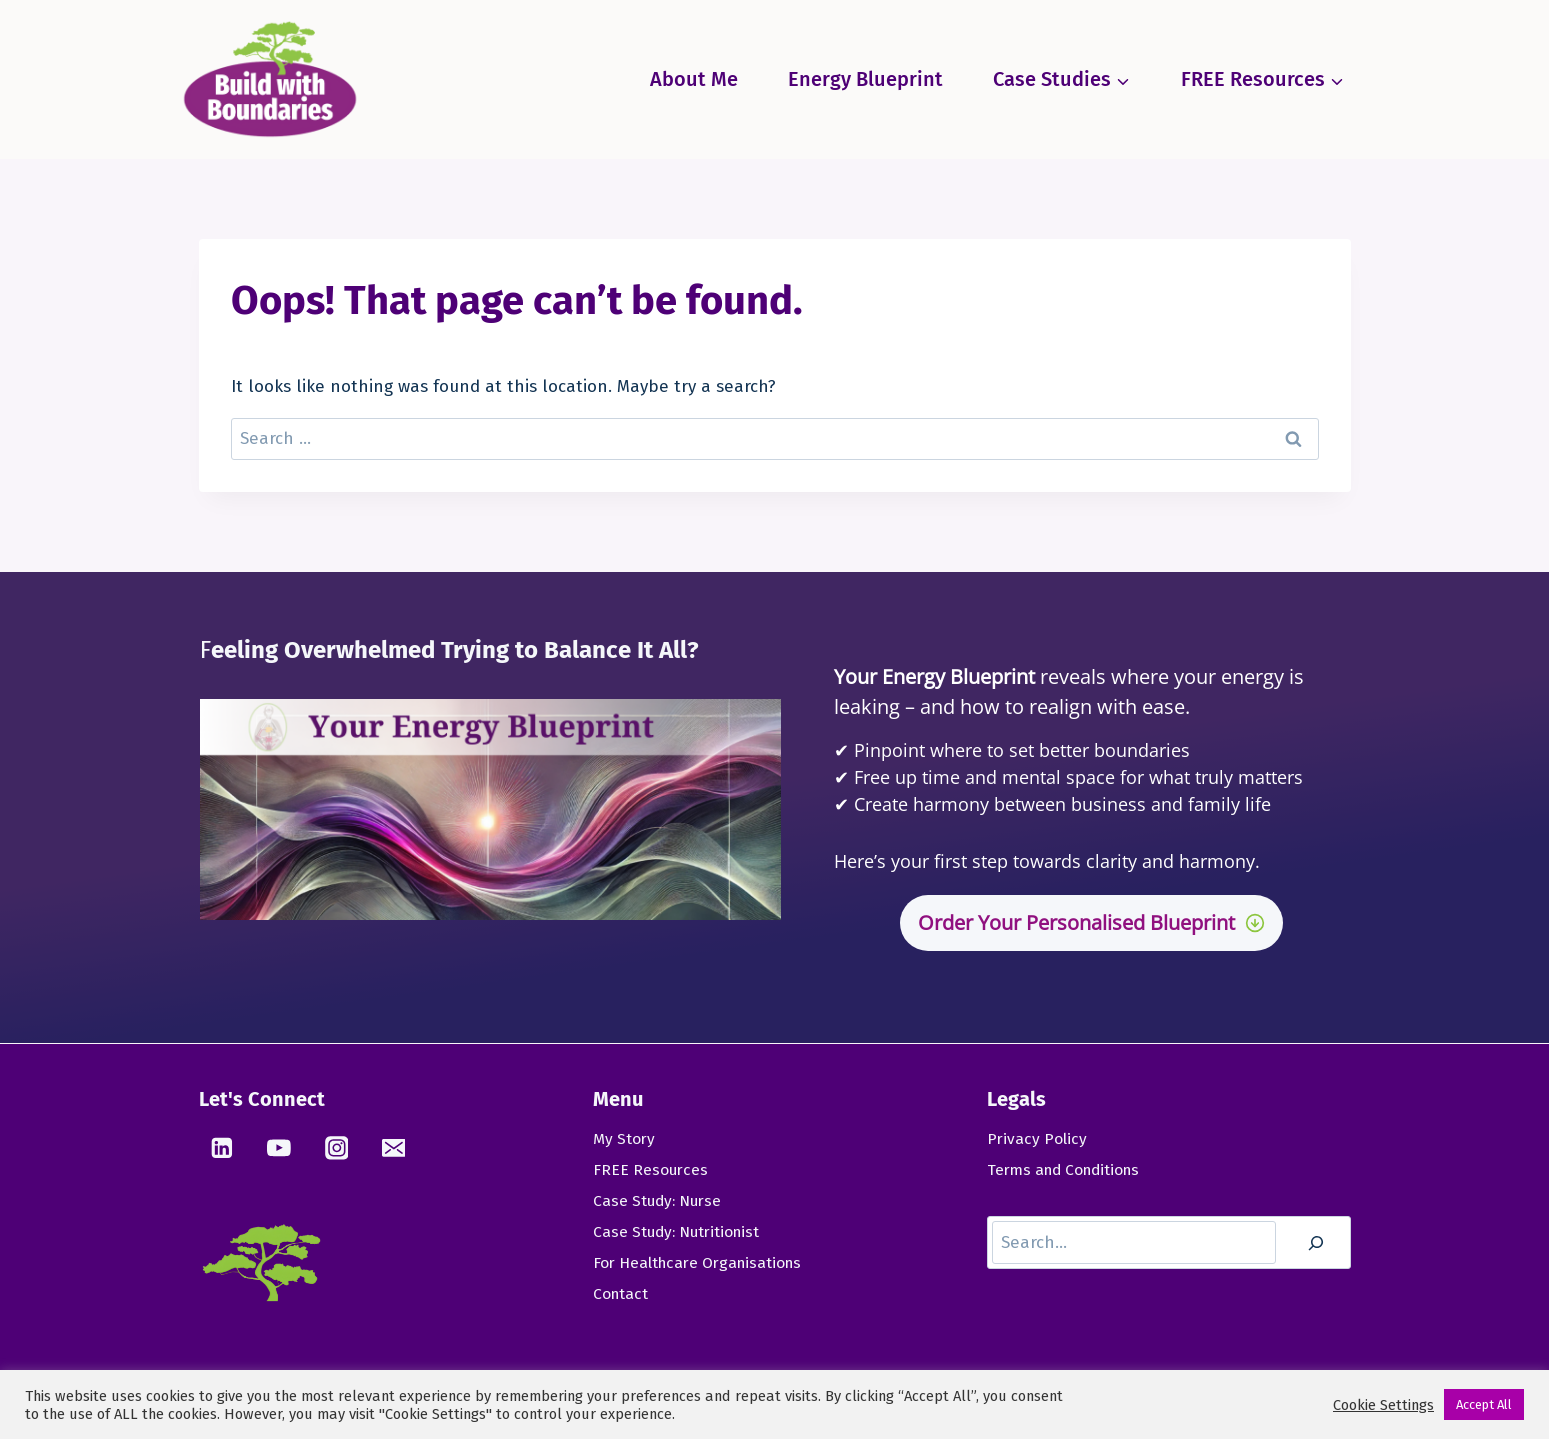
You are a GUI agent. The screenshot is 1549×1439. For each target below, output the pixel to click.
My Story (625, 1138)
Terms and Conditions (1068, 1170)
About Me (694, 79)
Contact (621, 1298)
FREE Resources (651, 1170)
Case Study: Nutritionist (680, 1234)
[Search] (1316, 1244)
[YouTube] (280, 1148)
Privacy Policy (1037, 1138)
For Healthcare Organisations (701, 1266)
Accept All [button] (1484, 1404)
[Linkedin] (223, 1148)
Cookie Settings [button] (1383, 1405)
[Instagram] (338, 1148)
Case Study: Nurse (660, 1202)
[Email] (395, 1148)
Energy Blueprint (865, 79)
